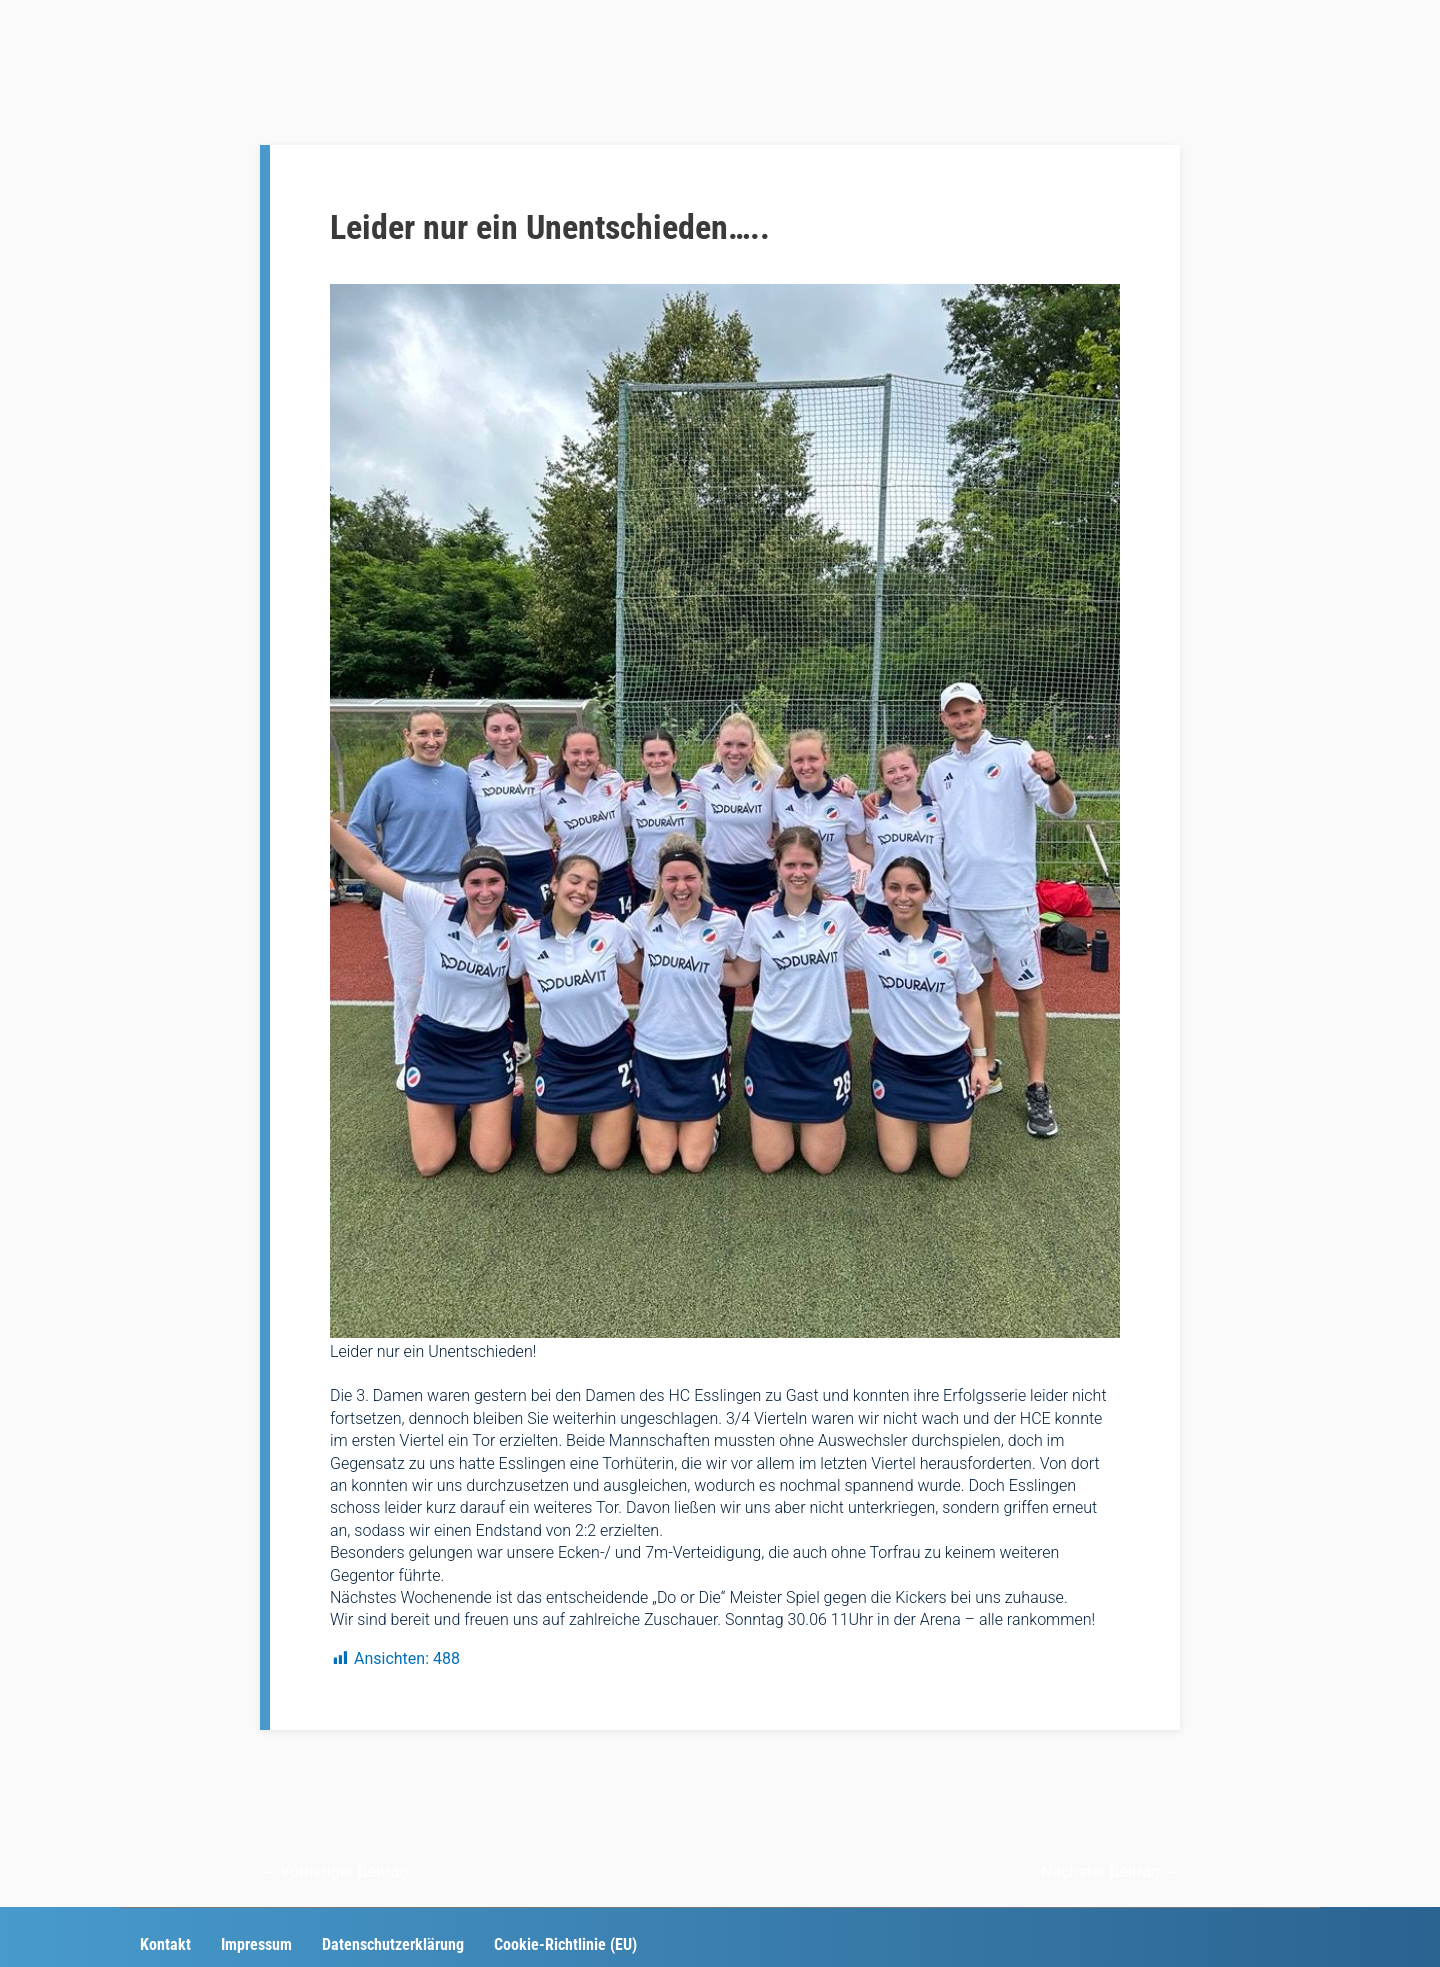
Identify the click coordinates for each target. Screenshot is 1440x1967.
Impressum (256, 1944)
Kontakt (165, 1944)
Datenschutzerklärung (393, 1944)
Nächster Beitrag (1110, 1871)
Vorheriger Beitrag (334, 1871)
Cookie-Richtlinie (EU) (565, 1944)
